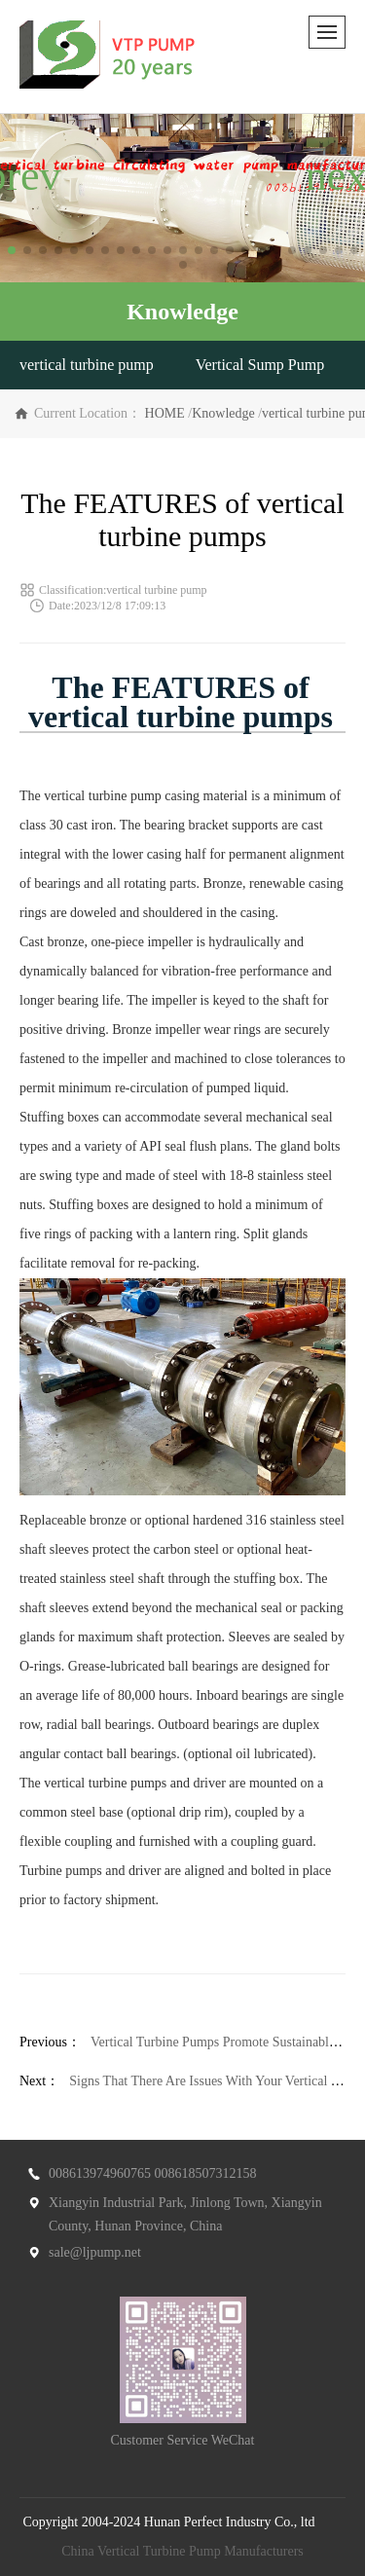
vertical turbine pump (86, 364)
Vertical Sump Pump (260, 364)
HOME (165, 413)
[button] (12, 250)
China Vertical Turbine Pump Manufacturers (182, 2551)
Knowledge (223, 413)
